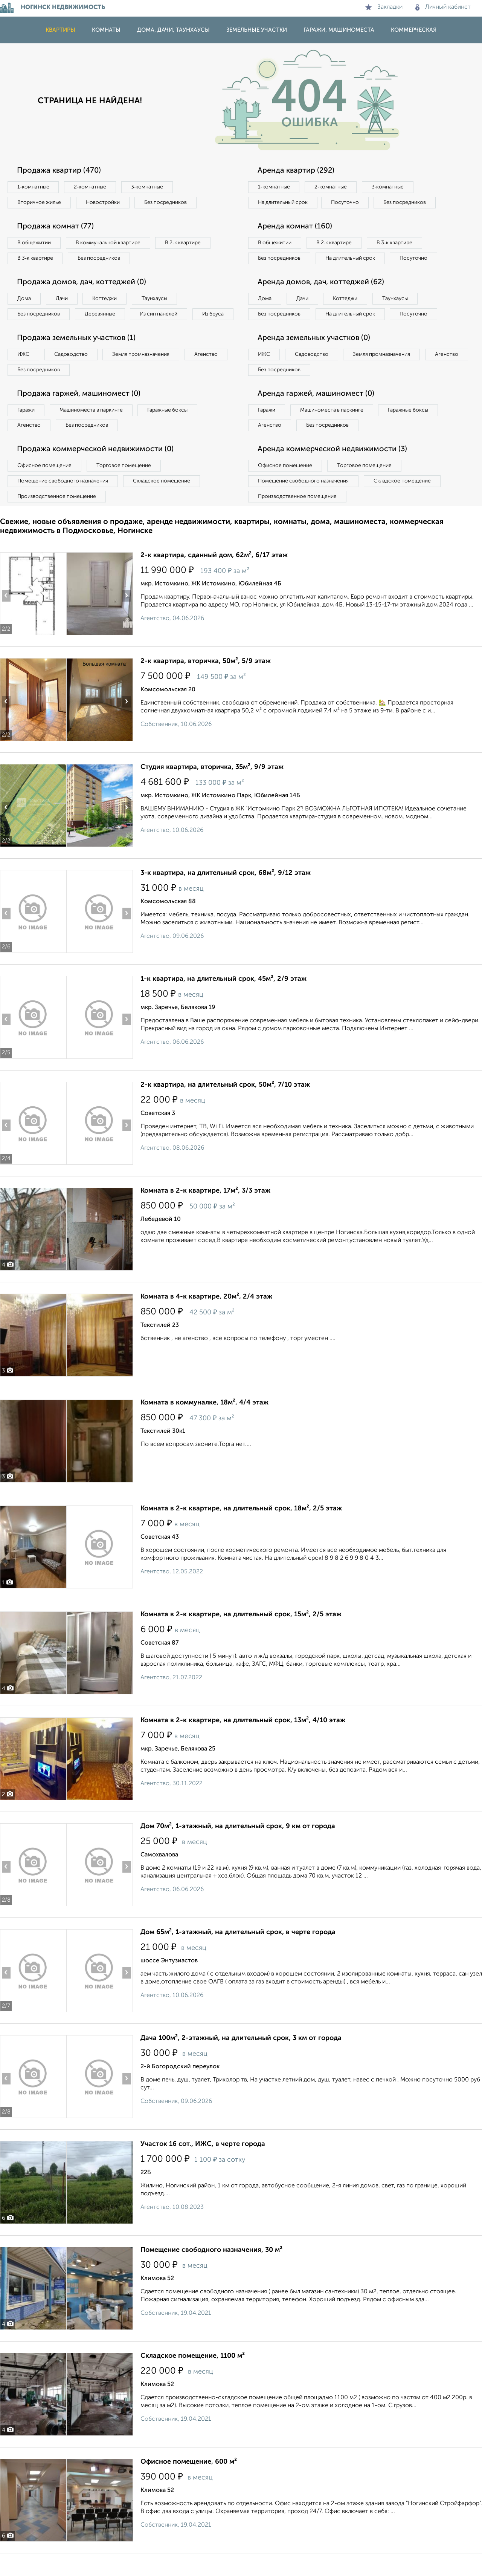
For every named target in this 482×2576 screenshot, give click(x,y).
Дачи (62, 298)
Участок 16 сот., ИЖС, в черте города (202, 2159)
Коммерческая (413, 30)
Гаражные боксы (168, 425)
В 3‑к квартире (35, 258)
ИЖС (23, 369)
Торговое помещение (124, 481)
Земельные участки (256, 30)
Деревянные (100, 314)
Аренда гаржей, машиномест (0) (316, 409)
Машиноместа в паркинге (91, 425)
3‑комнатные (147, 187)
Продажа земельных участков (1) (76, 353)
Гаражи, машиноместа (339, 30)
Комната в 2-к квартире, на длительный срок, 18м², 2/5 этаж (241, 1524)
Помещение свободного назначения (63, 496)
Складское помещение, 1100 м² (192, 2371)
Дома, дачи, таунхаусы (173, 30)
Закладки (384, 7)
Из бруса (28, 329)
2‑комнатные (90, 187)
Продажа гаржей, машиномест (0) (78, 409)
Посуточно (346, 202)
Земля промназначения (142, 369)
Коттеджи (105, 298)
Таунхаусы (155, 298)
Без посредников (166, 202)
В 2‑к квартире (184, 242)
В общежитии (34, 242)
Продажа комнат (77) (55, 226)
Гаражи (26, 425)
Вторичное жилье (39, 202)
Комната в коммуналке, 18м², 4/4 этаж (204, 1418)
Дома (24, 298)
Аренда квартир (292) (296, 171)
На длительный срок (283, 202)
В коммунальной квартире (109, 242)
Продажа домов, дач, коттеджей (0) (81, 282)
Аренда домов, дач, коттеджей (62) (321, 298)
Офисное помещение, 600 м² (188, 2477)
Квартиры (60, 30)
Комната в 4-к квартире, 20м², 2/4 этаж (206, 1312)
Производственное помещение (56, 512)
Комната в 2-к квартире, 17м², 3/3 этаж (205, 1206)
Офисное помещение (44, 481)
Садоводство (71, 369)
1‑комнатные (33, 187)
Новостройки (103, 202)
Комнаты (106, 30)
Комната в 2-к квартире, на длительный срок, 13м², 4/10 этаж (242, 1735)
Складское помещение (162, 496)
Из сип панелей (159, 314)
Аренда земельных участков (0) (314, 353)
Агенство (207, 369)
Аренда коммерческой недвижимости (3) (332, 465)
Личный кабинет (443, 7)
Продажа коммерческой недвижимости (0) (95, 465)
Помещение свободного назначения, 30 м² (211, 2265)
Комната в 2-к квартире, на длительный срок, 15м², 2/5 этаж (241, 1629)
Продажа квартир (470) (59, 171)
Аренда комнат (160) (295, 226)
